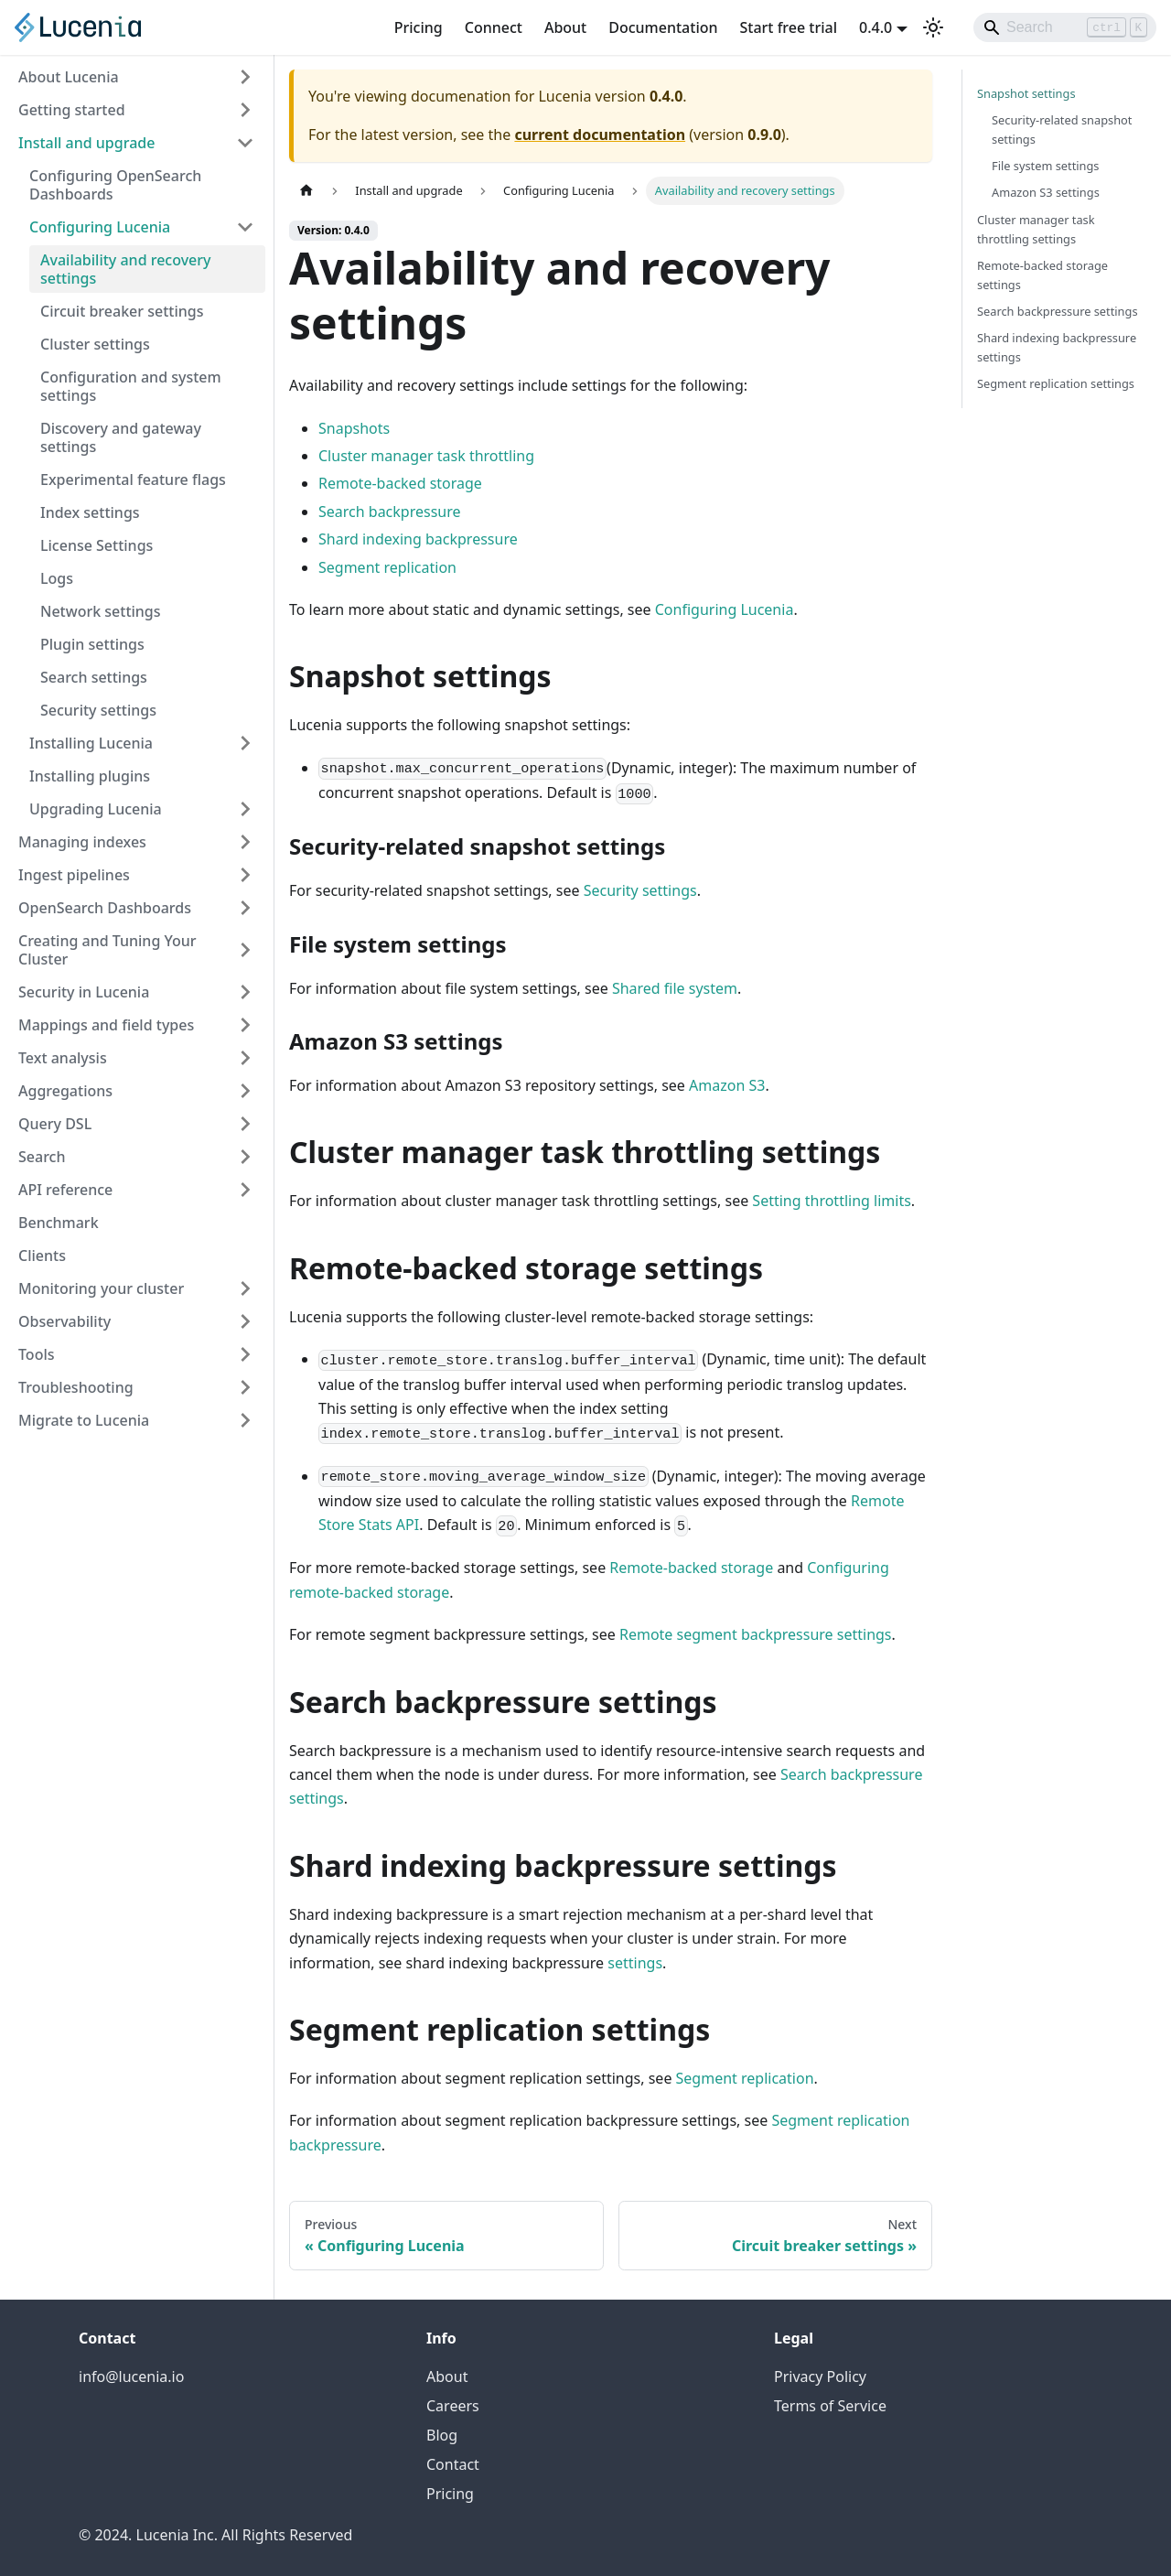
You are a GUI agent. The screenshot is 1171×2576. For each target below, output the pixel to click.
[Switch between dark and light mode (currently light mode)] (933, 27)
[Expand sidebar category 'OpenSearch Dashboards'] (245, 907)
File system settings (1046, 165)
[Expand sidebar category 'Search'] (245, 1156)
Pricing (418, 27)
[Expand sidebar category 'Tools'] (245, 1354)
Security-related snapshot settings (1062, 129)
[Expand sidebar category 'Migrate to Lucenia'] (245, 1420)
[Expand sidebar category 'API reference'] (245, 1189)
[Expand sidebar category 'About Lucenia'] (245, 77)
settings (634, 1963)
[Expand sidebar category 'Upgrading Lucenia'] (245, 809)
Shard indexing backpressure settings (1056, 347)
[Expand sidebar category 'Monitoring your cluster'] (245, 1288)
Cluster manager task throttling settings (1036, 229)
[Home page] (306, 191)
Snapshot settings (1026, 93)
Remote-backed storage (400, 483)
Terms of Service (830, 2406)
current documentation (599, 134)
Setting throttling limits (831, 1201)
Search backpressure (389, 511)
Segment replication (387, 567)
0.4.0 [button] (875, 27)
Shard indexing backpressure (418, 539)
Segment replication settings (1055, 383)
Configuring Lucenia (724, 609)
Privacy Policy (820, 2376)
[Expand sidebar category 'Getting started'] (245, 109)
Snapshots (354, 428)
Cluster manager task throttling (426, 456)
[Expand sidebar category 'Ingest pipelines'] (245, 874)
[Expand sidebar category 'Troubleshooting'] (245, 1387)
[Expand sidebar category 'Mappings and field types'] (245, 1025)
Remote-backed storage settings (1042, 275)
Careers (452, 2406)
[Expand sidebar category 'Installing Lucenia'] (245, 743)
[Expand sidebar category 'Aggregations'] (245, 1090)
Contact (452, 2464)
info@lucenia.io (131, 2376)
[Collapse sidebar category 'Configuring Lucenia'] (245, 227)
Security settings (640, 890)
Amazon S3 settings (1046, 192)
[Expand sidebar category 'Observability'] (245, 1321)
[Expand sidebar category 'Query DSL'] (245, 1123)
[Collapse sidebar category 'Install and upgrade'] (245, 142)
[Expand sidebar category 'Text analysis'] (245, 1057)
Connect (493, 27)
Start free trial (789, 27)
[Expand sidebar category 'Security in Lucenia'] (245, 992)
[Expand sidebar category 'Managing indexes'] (245, 842)
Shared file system (674, 988)
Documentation (662, 27)
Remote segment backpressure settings (755, 1634)
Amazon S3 (727, 1085)
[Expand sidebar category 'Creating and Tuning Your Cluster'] (245, 950)
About (565, 27)
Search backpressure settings (1057, 311)
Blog (441, 2435)
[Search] (1064, 27)
